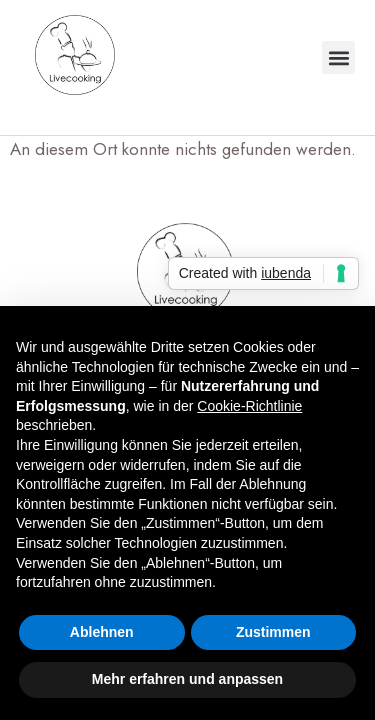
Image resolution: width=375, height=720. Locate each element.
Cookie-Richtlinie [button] (249, 406)
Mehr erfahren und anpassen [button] (187, 679)
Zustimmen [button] (273, 632)
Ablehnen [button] (102, 632)
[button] (338, 57)
